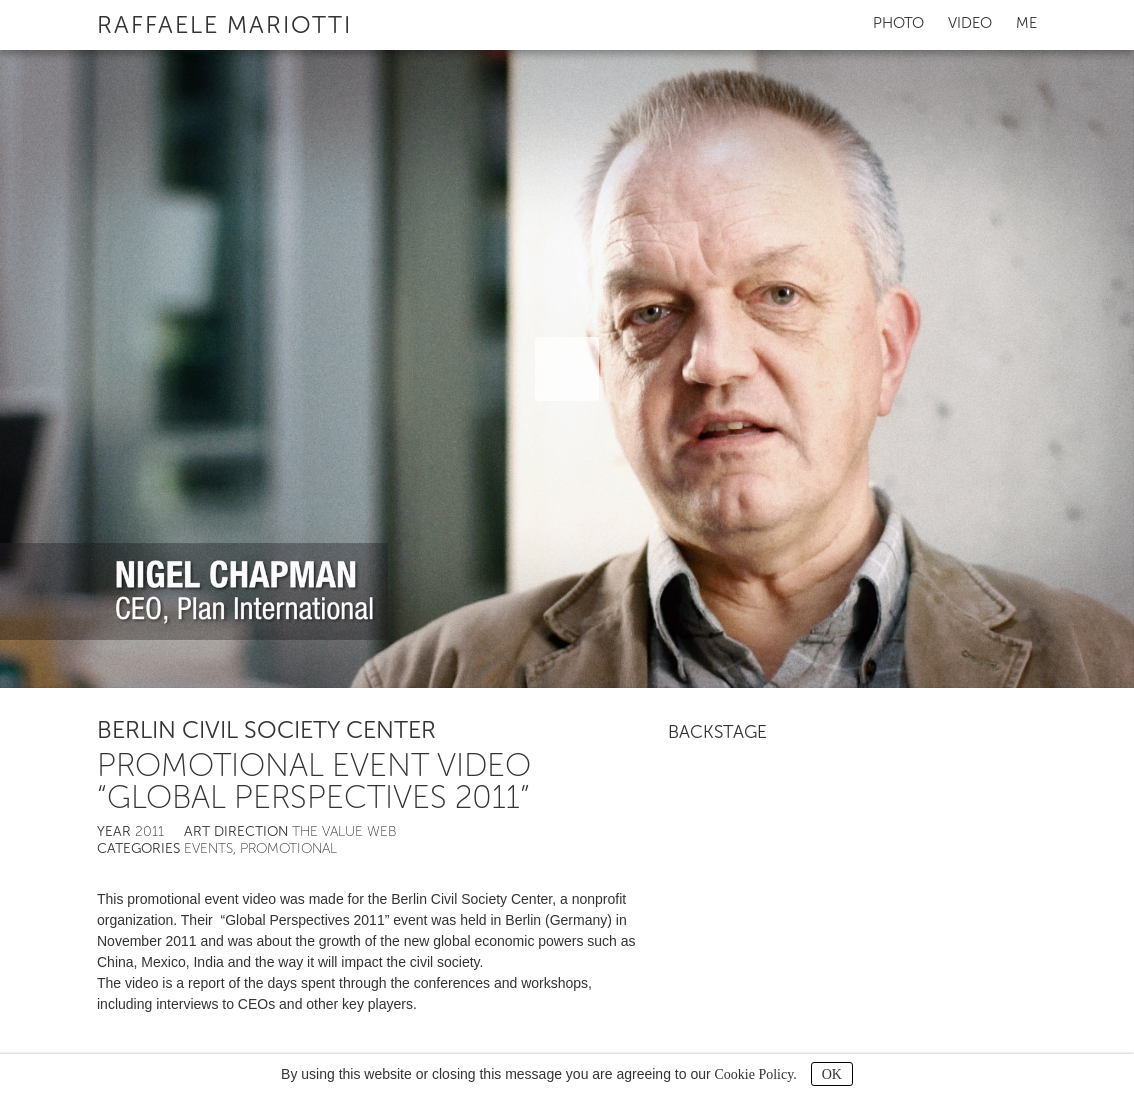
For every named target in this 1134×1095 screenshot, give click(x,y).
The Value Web (344, 831)
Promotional (288, 848)
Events (208, 848)
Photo (898, 23)
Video (970, 23)
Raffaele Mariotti (224, 24)
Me (1026, 23)
